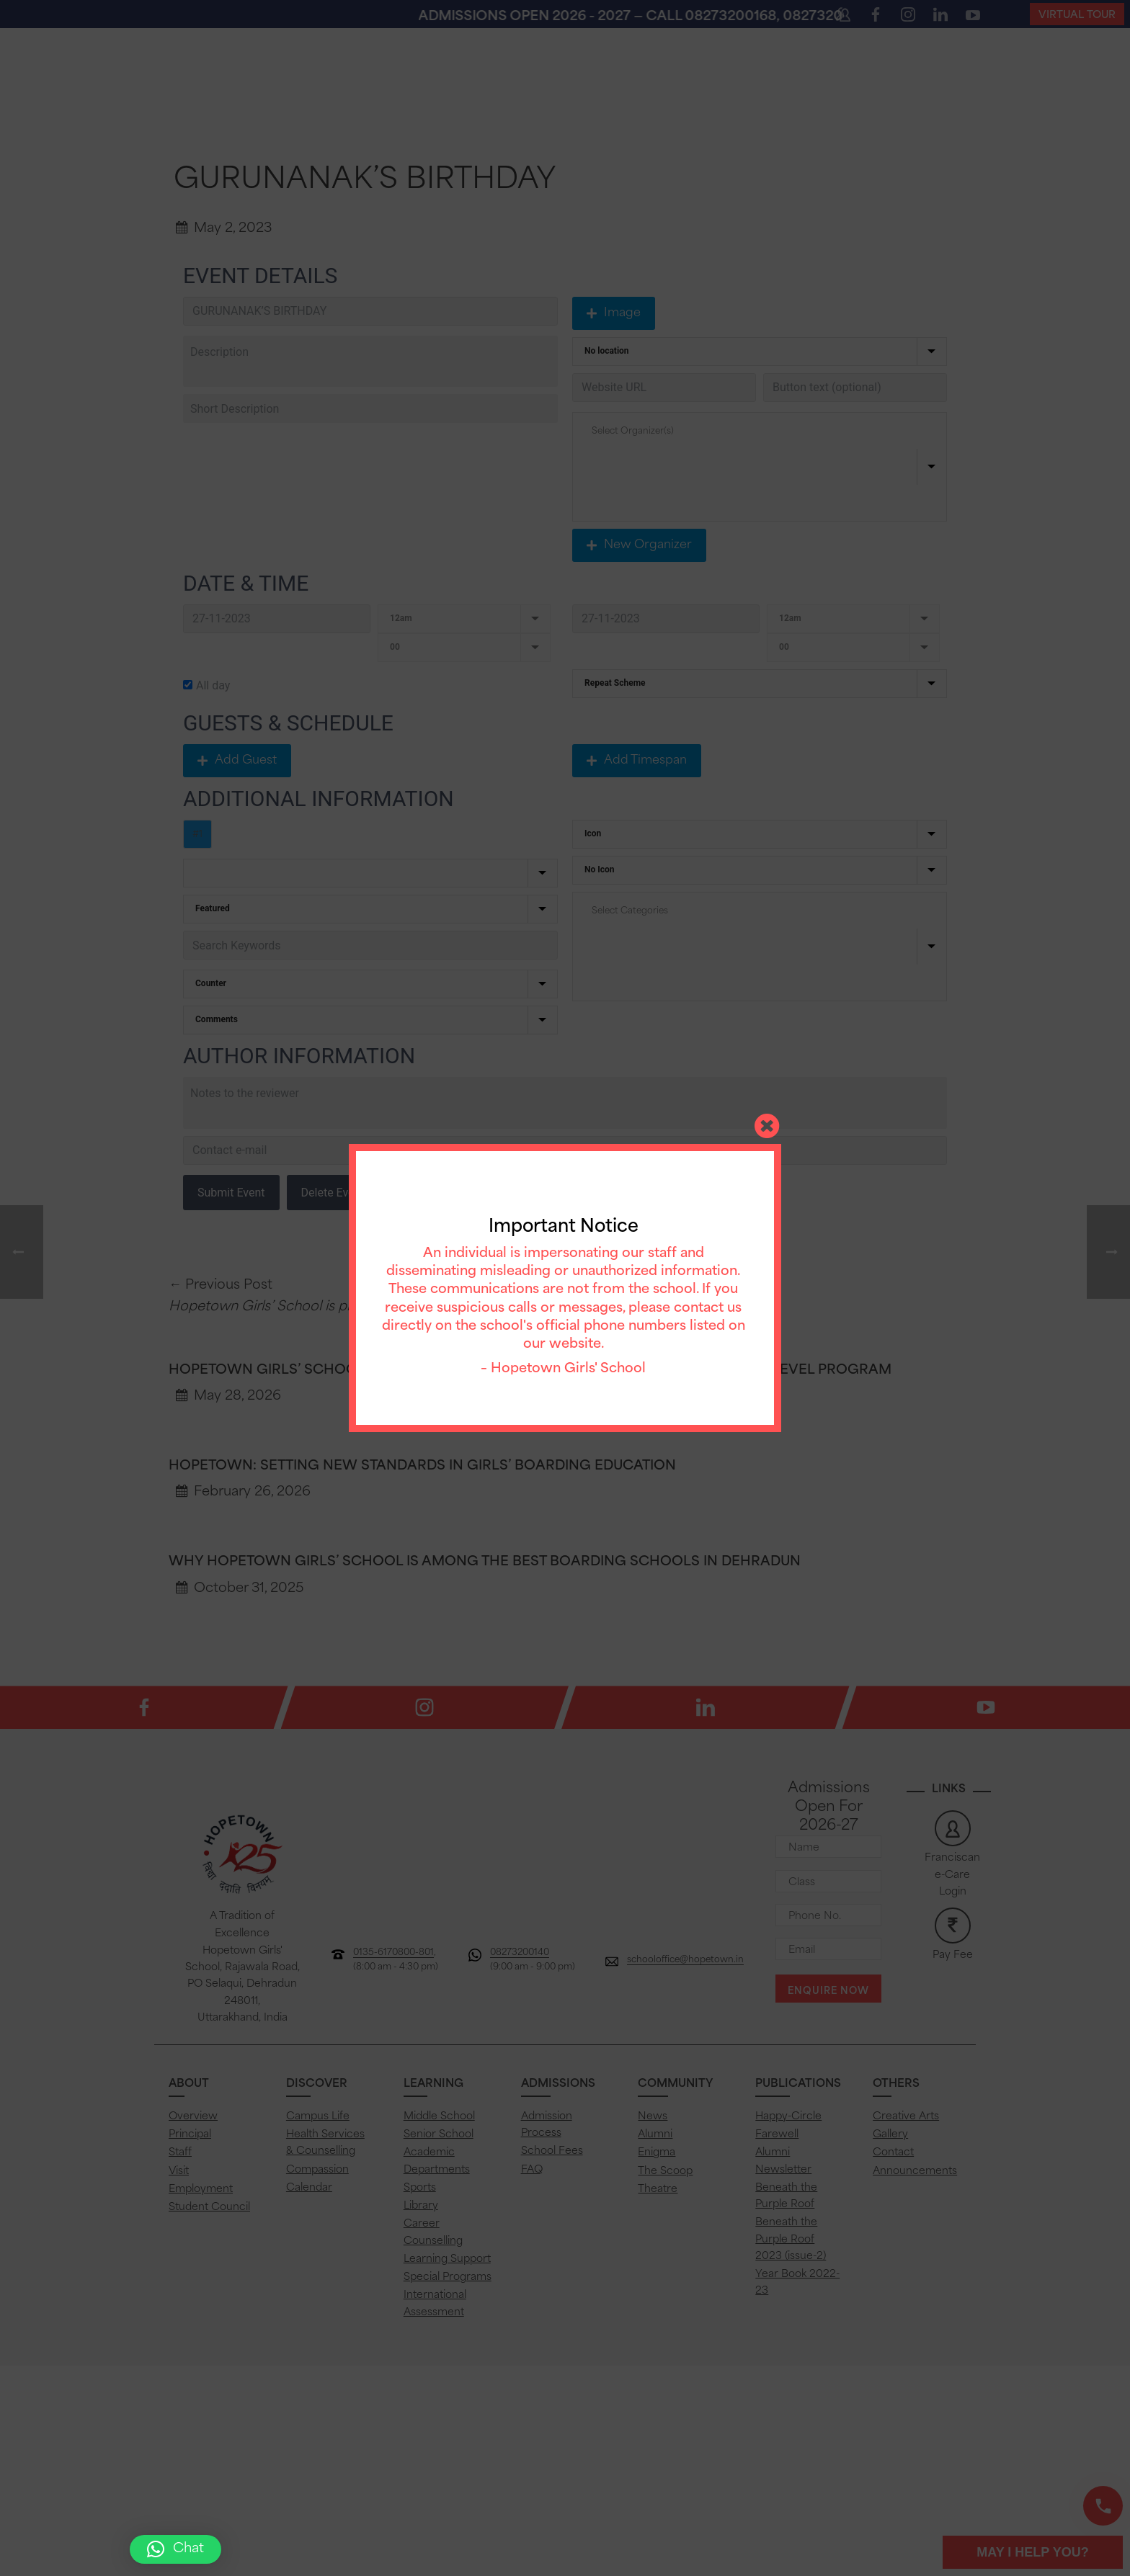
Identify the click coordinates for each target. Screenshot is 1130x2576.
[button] (175, 2549)
